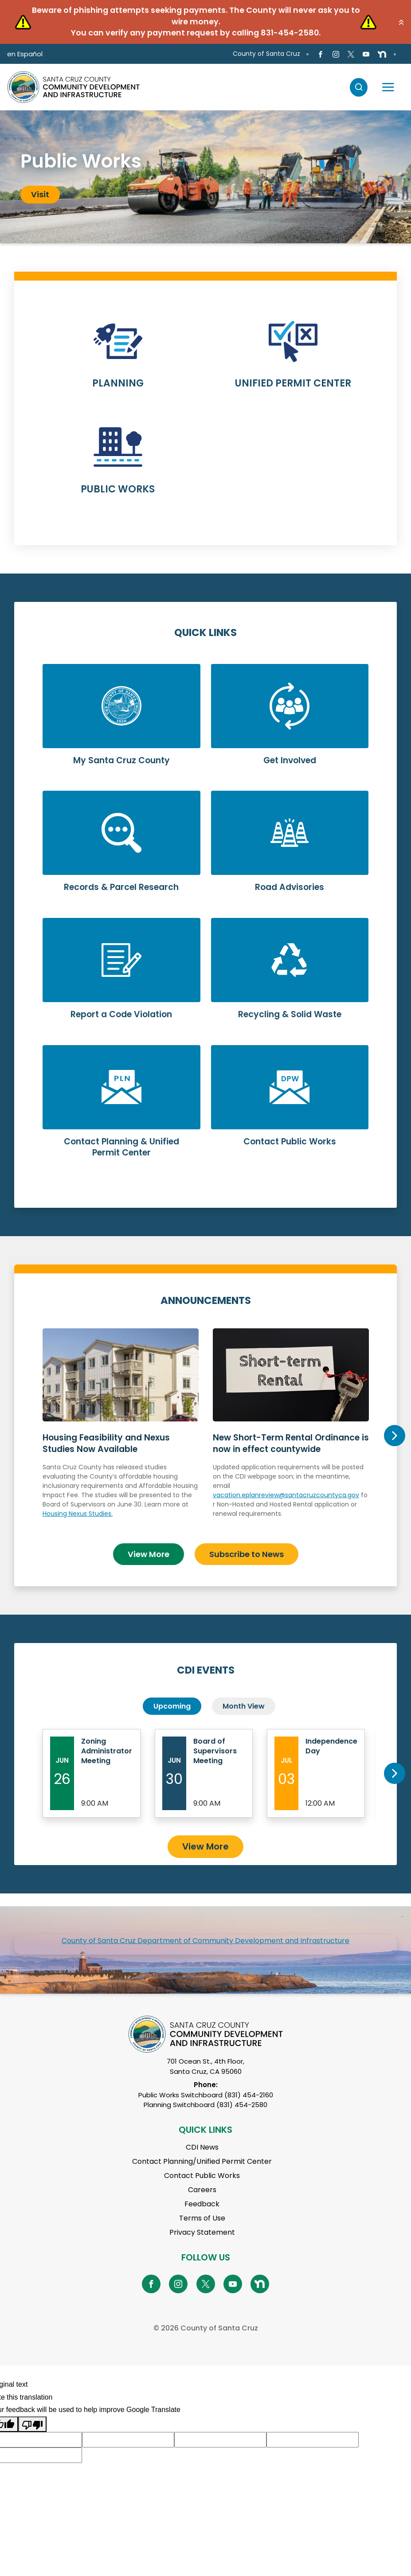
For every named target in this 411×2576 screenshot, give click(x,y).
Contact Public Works (202, 2175)
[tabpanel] (205, 176)
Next (394, 1435)
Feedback (201, 2204)
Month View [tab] (244, 1706)
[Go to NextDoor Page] (382, 54)
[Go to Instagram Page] (335, 54)
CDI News (202, 2147)
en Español (25, 54)
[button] (401, 22)
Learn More (117, 360)
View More (148, 1554)
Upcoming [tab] (172, 1706)
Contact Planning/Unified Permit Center (202, 2161)
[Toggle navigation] (388, 87)
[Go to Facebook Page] (320, 54)
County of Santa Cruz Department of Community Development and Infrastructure (205, 1941)
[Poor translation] (32, 2424)
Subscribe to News (246, 1554)
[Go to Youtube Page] (366, 54)
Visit (40, 194)
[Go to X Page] (351, 54)
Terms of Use (202, 2218)
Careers (202, 2190)
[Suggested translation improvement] (128, 2439)
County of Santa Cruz (266, 53)
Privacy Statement (202, 2232)
